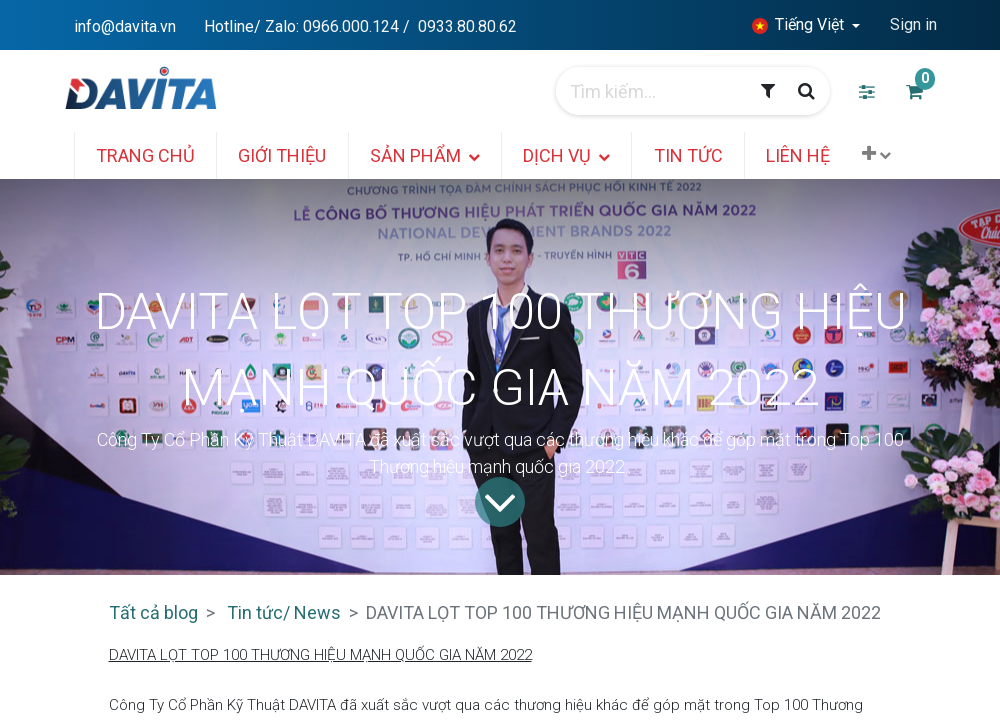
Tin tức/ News (284, 612)
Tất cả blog (153, 612)
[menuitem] (152, 155)
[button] (883, 154)
